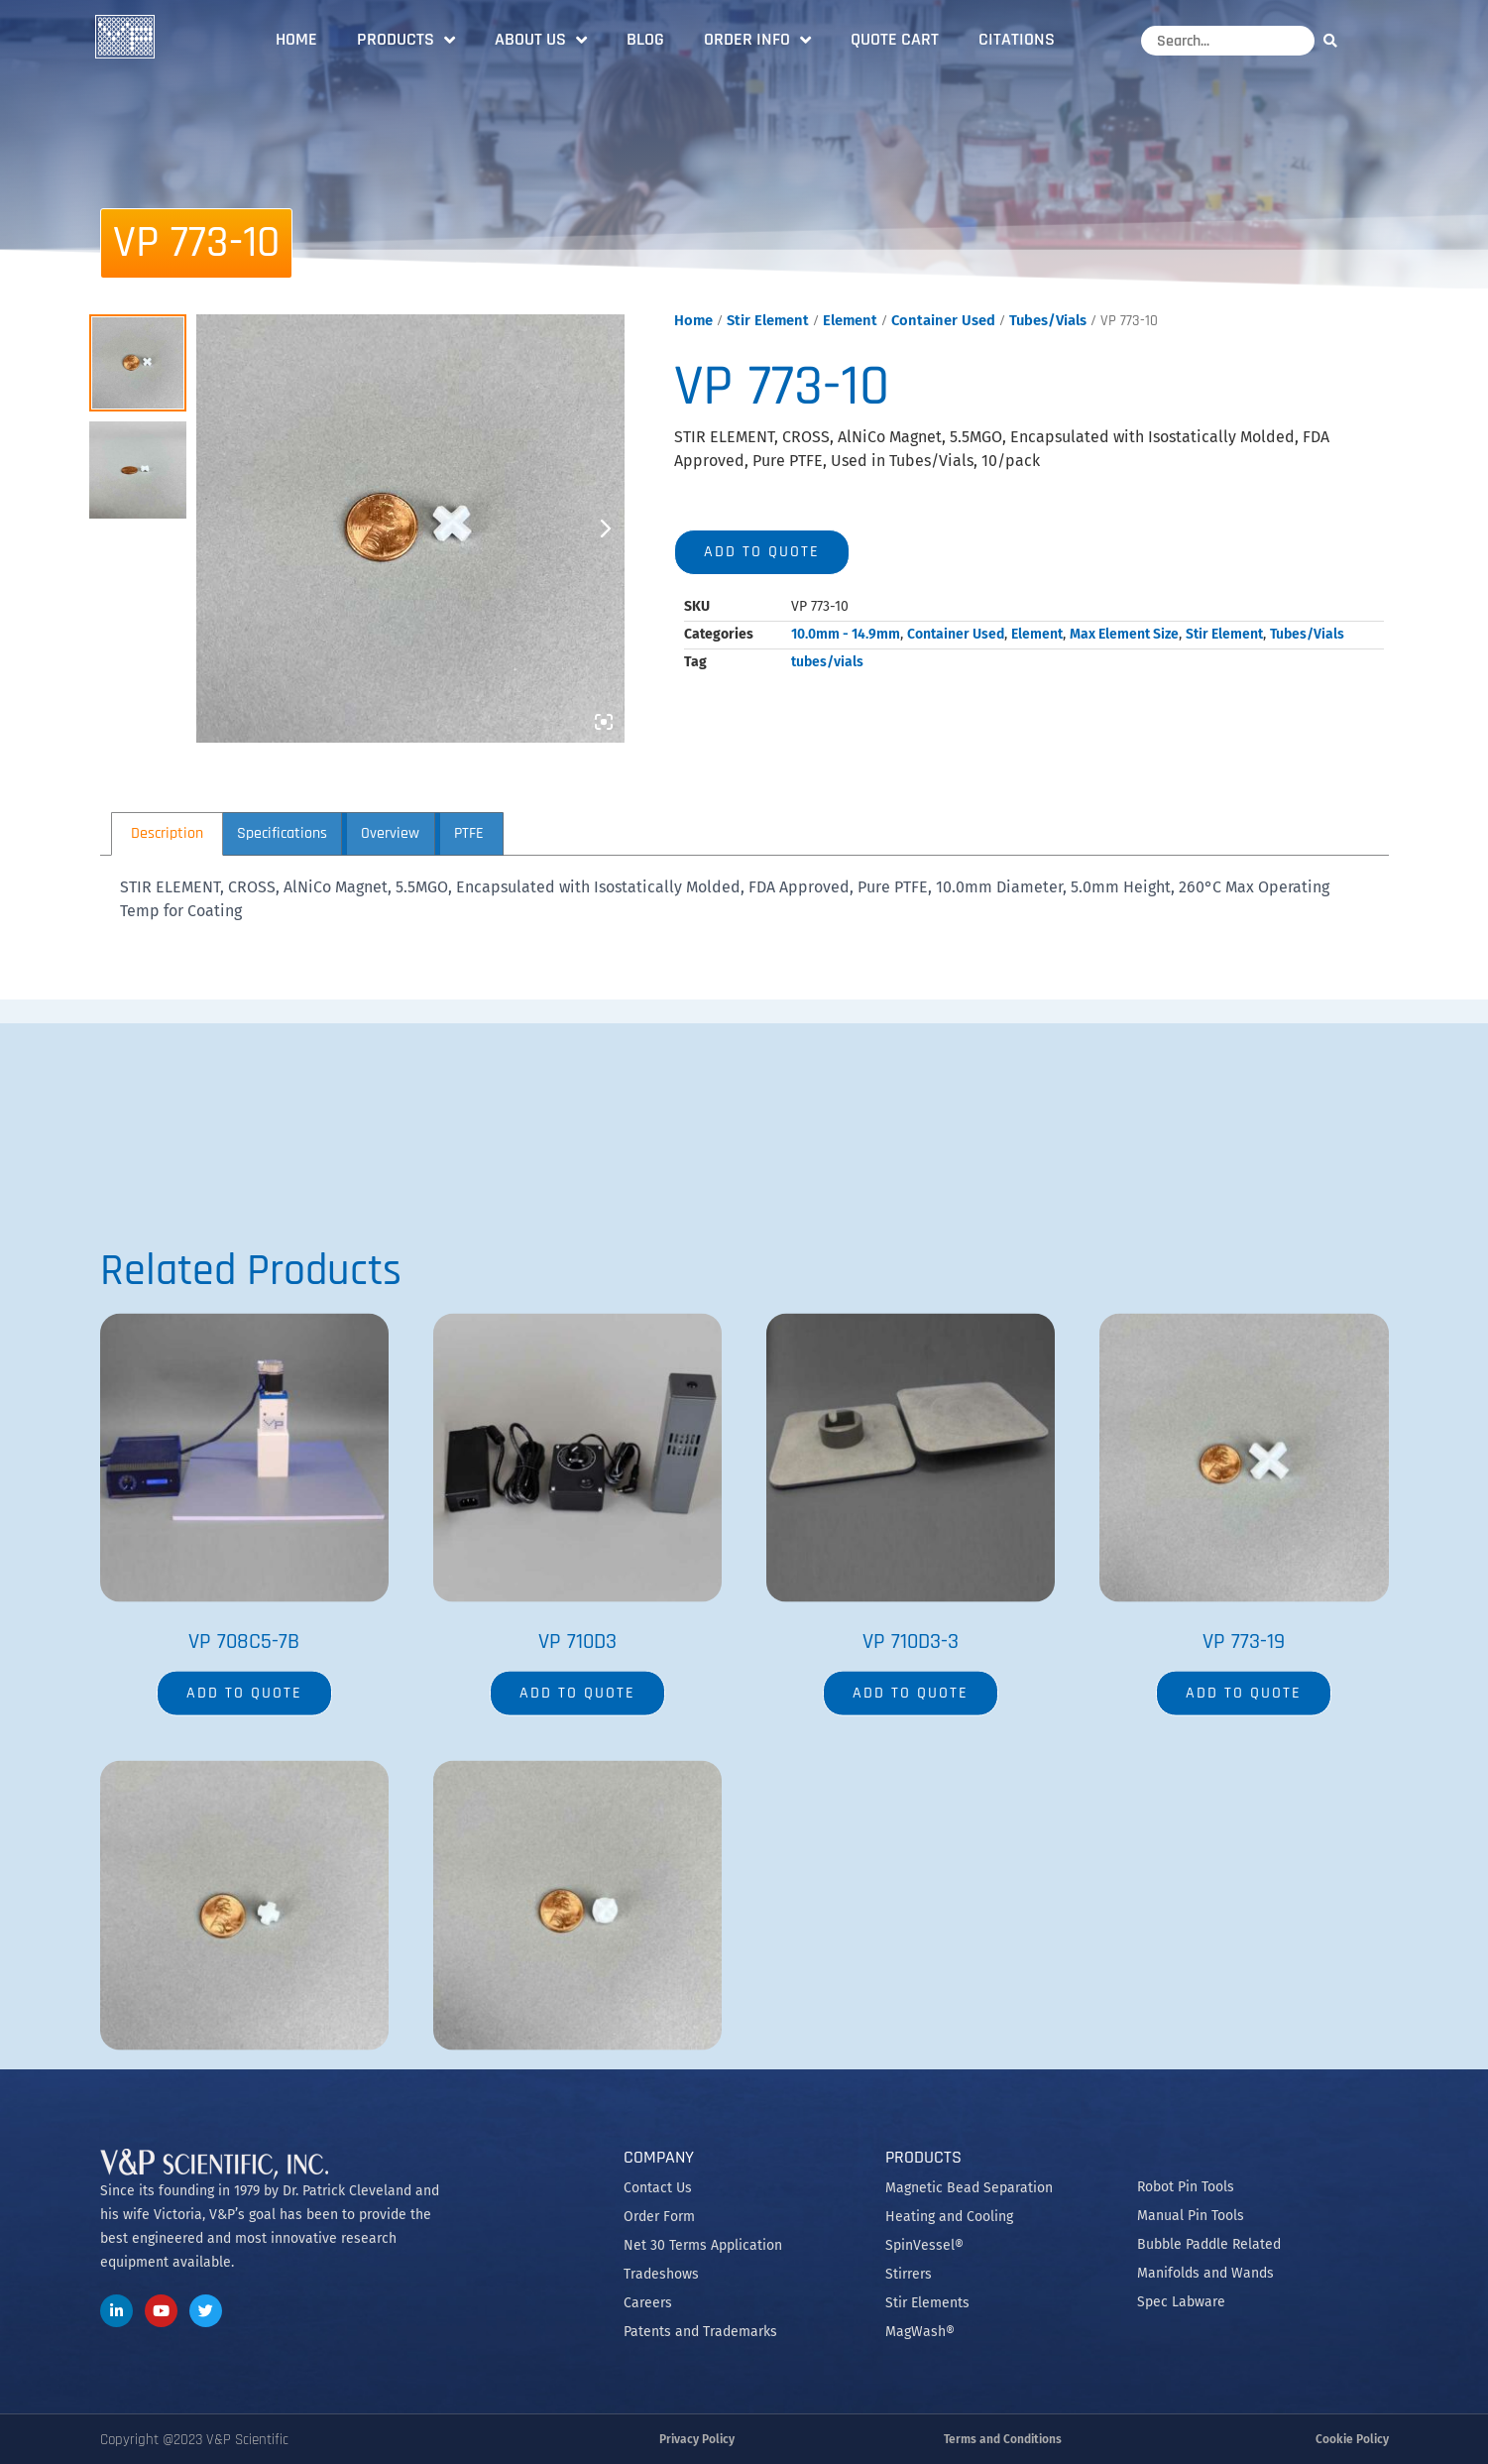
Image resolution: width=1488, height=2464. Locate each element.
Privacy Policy (697, 2439)
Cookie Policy (1352, 2439)
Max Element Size (1124, 634)
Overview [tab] (390, 833)
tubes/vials (827, 661)
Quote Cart (895, 39)
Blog (645, 39)
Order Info (757, 40)
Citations (1016, 39)
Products (406, 40)
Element (850, 320)
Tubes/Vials (1048, 320)
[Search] (1335, 40)
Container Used (943, 320)
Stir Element (768, 320)
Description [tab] (167, 833)
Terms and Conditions (1003, 2439)
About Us (541, 40)
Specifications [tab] (282, 833)
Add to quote (762, 551)
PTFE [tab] (469, 833)
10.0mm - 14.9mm (845, 634)
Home (296, 39)
